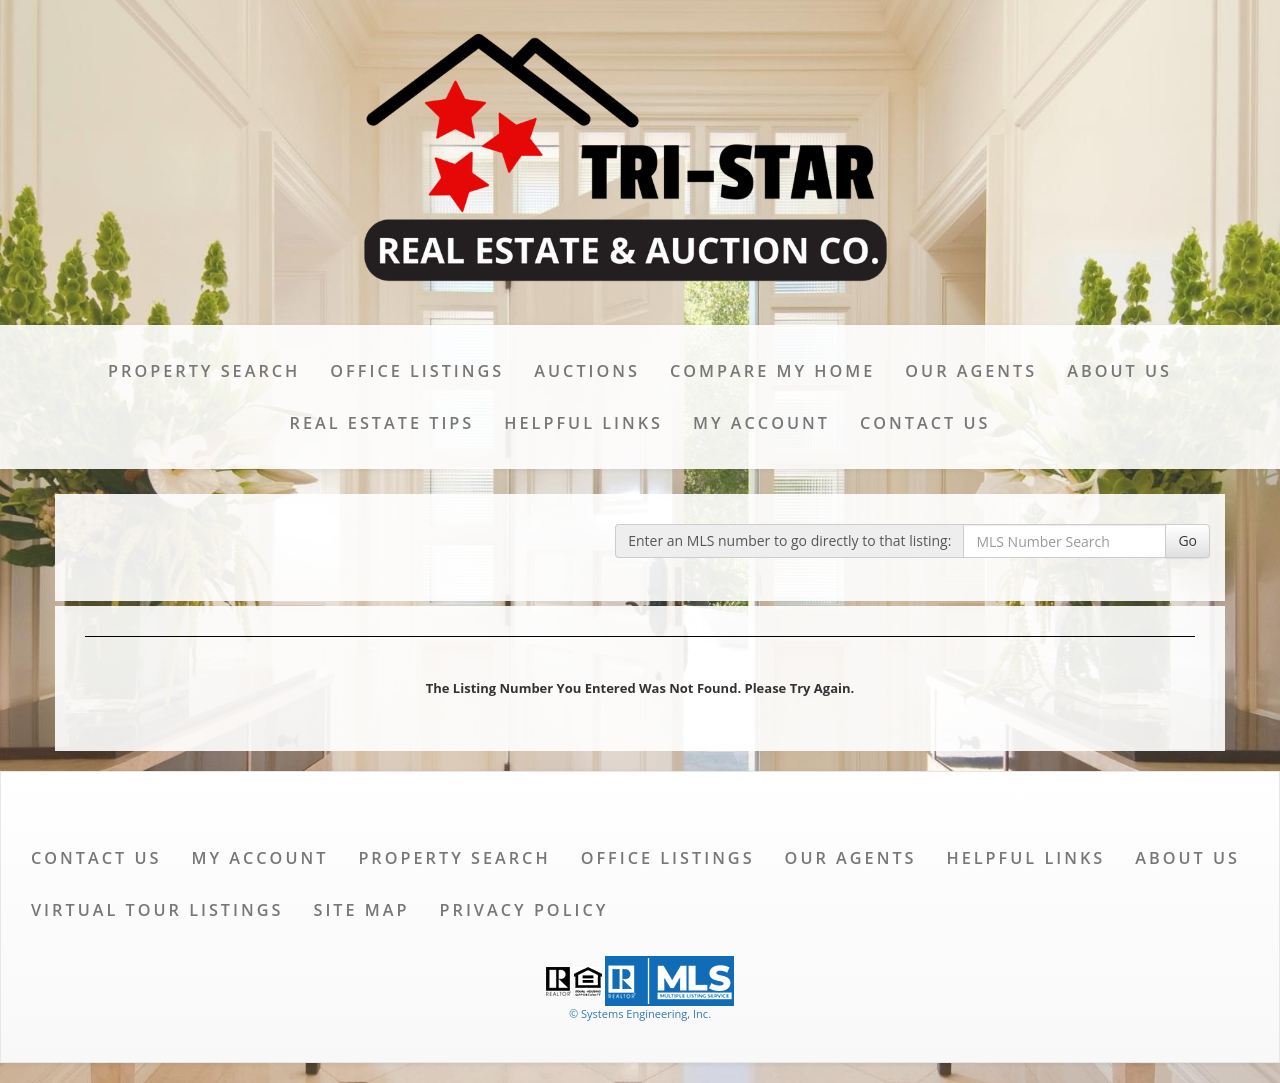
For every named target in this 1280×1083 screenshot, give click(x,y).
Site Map (361, 910)
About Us (1119, 371)
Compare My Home (772, 371)
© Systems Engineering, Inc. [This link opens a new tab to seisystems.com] (640, 1013)
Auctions (587, 371)
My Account (761, 423)
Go (1187, 540)
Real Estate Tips (382, 423)
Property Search (204, 371)
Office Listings (417, 371)
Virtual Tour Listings (157, 910)
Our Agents (971, 371)
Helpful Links (583, 423)
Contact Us (925, 423)
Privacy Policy (524, 910)
